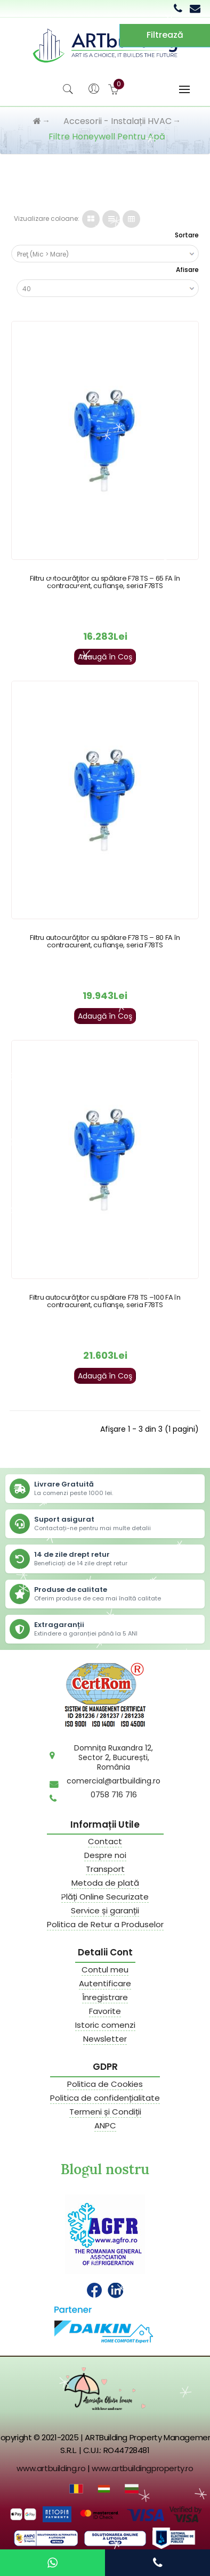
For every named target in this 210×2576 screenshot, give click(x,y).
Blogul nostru (105, 2169)
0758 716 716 (114, 1794)
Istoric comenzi (105, 2025)
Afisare (187, 269)
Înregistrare (105, 1997)
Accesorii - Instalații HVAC (117, 121)
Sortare (187, 235)
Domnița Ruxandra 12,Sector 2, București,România (113, 1757)
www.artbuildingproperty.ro (142, 2468)
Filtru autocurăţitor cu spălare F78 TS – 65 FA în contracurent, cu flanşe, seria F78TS (105, 582)
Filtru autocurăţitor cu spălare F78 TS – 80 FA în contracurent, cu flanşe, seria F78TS (105, 941)
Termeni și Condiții (105, 2112)
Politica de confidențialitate (105, 2098)
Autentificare (105, 1983)
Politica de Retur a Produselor (105, 1924)
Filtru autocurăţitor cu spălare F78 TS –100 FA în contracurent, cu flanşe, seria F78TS (104, 1301)
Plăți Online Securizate (105, 1897)
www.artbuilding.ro (51, 2468)
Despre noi (105, 1855)
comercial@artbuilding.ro (113, 1781)
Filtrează (165, 35)
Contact (105, 1841)
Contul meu (105, 1969)
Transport (105, 1869)
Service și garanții (105, 1910)
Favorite (105, 2011)
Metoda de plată (105, 1883)
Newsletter (105, 2039)
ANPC (105, 2125)
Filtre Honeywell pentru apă (107, 136)
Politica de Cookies (105, 2084)
